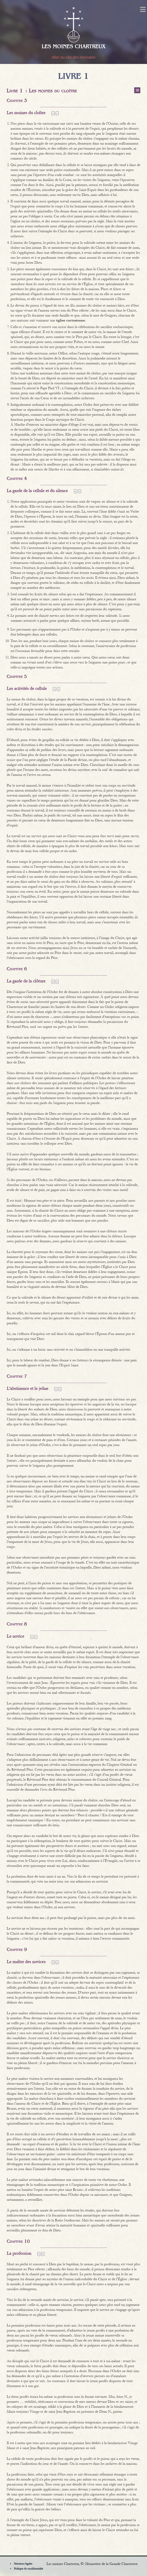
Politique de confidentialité (28, 2568)
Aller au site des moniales (73, 57)
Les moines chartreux (73, 46)
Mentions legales (23, 2563)
